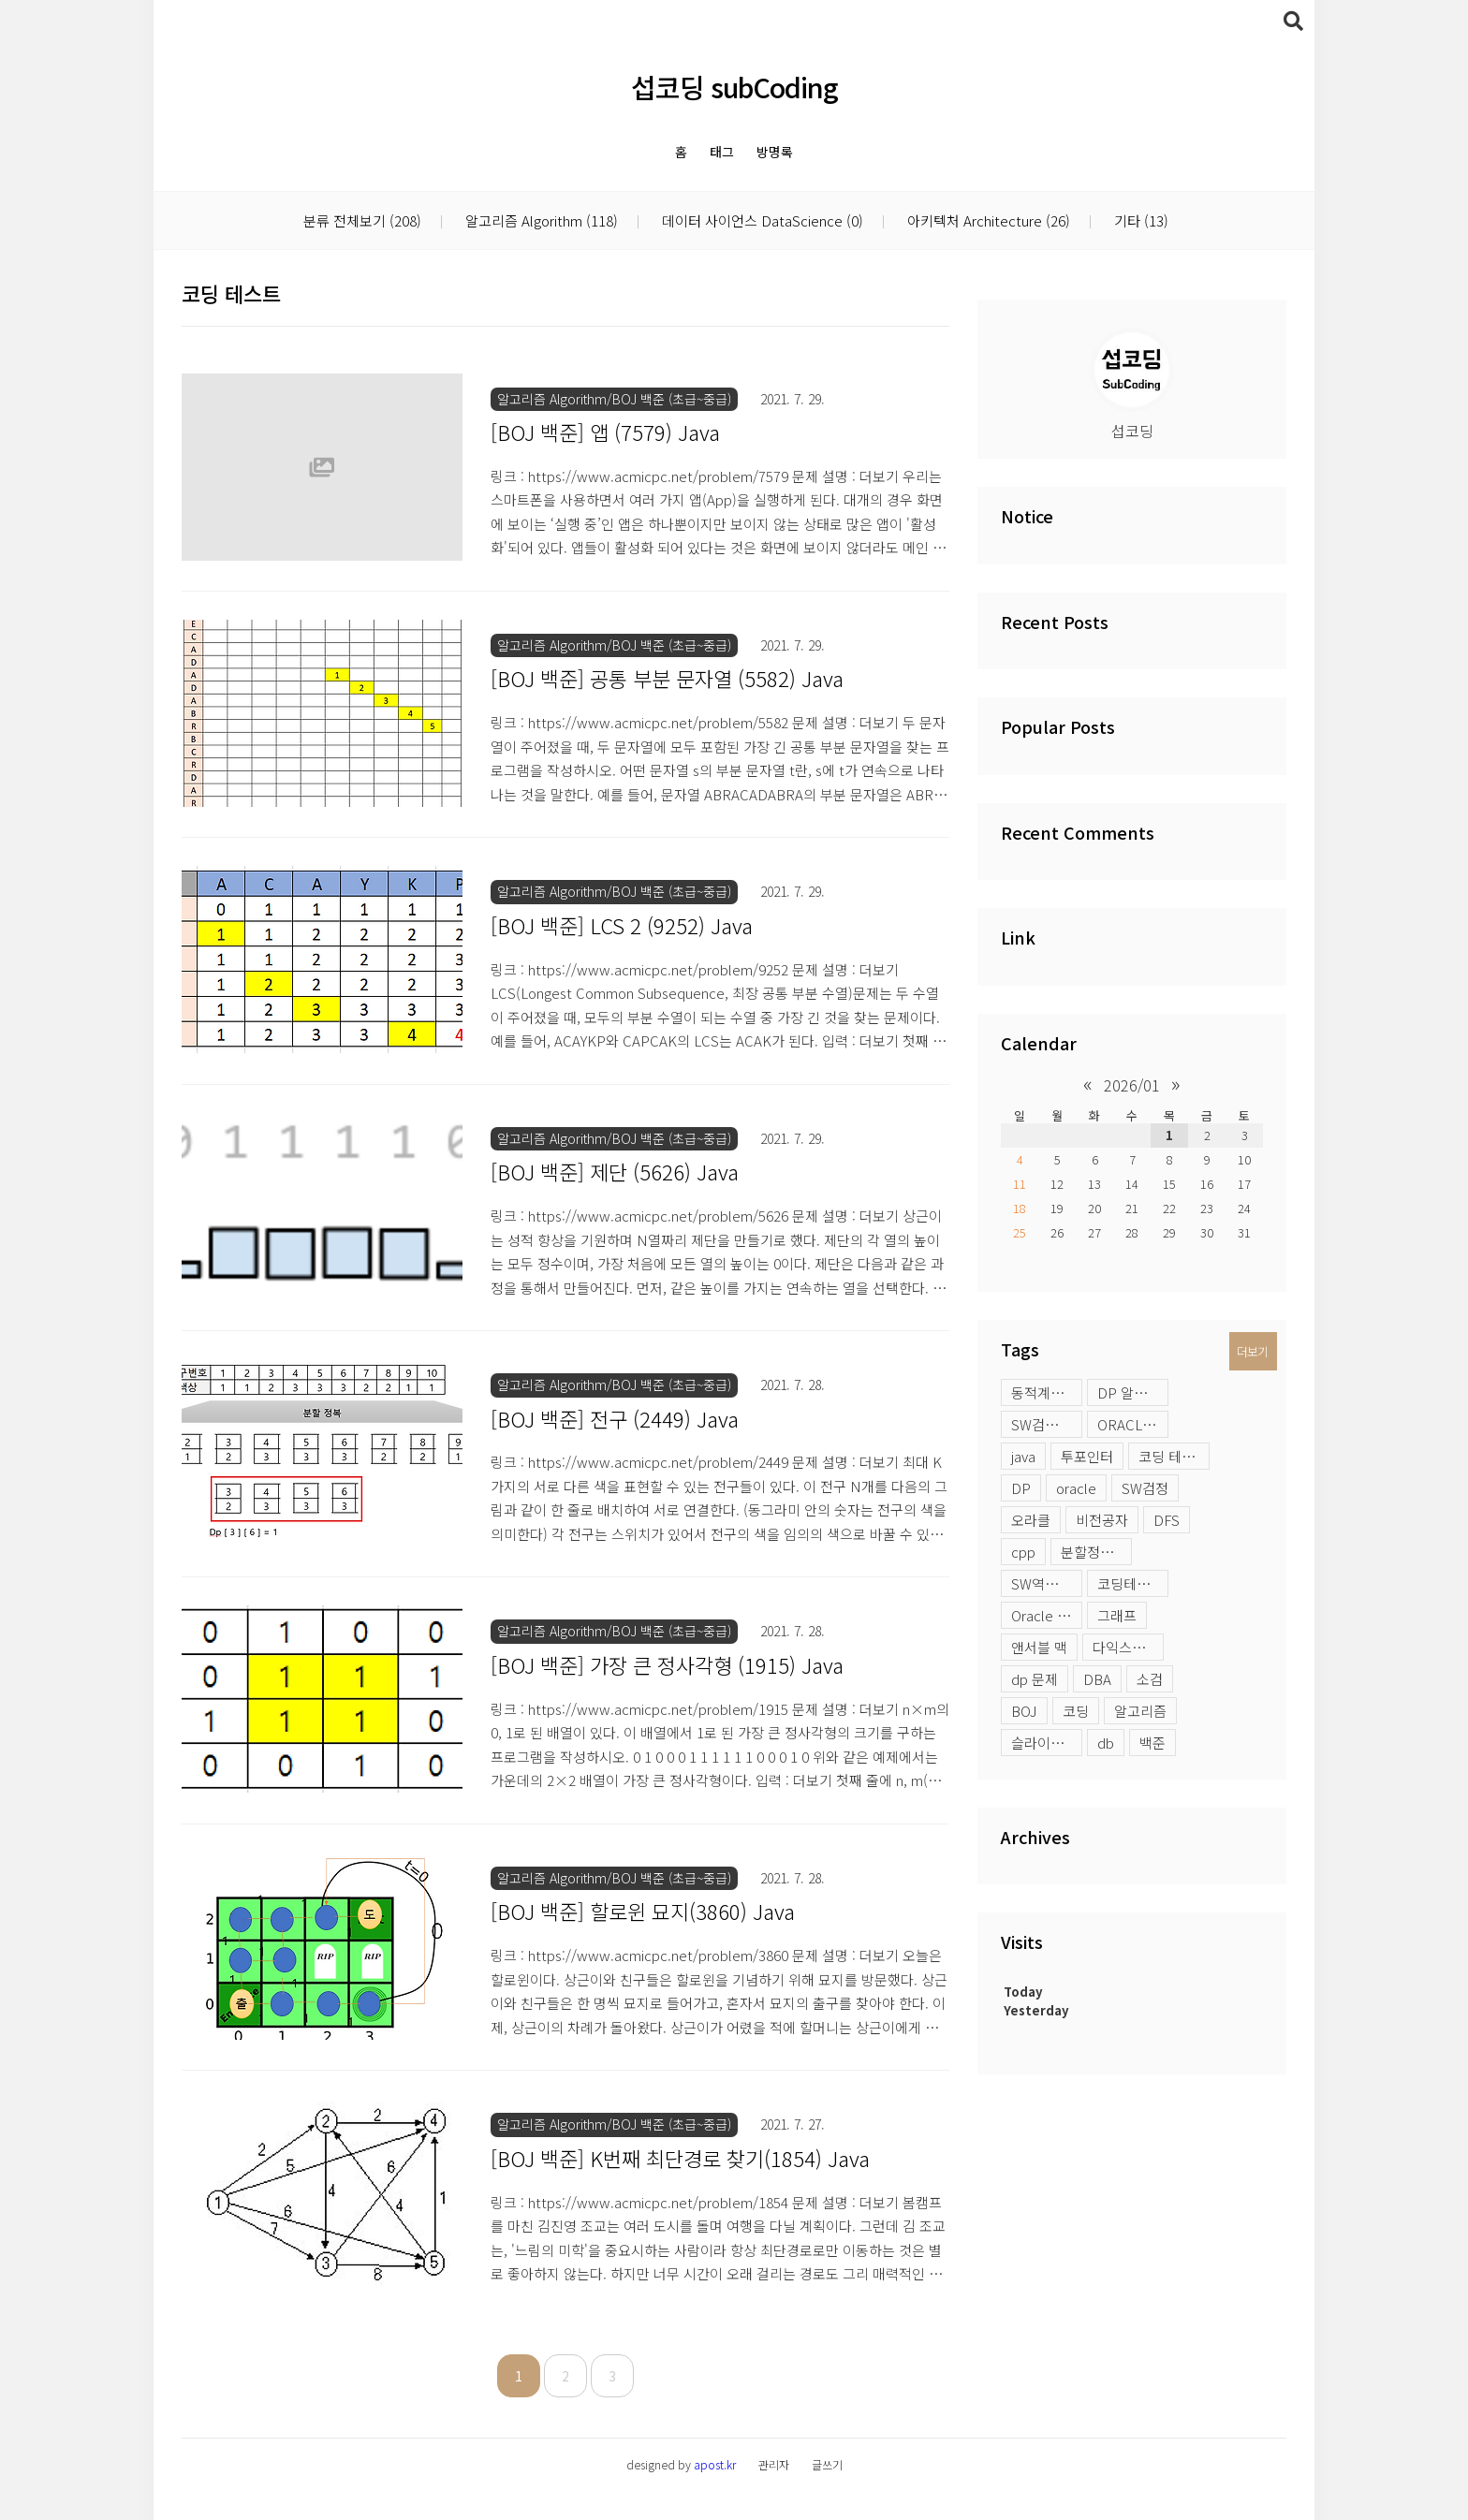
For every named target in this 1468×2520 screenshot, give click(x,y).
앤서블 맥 (1039, 1647)
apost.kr (715, 2464)
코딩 (1076, 1711)
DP (1021, 1488)
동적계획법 (1044, 1392)
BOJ (1024, 1711)
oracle (1076, 1488)
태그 (722, 151)
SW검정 (1145, 1488)
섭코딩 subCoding (734, 86)
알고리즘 (1140, 1711)
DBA (1097, 1679)
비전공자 (1102, 1520)
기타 (1139, 221)
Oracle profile (1046, 1615)
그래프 (1117, 1615)
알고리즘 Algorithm (540, 221)
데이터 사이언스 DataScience (760, 221)
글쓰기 (827, 2464)
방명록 (774, 151)
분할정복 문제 (1096, 1551)
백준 (1152, 1742)
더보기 (1252, 1351)
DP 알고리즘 (1132, 1392)
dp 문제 (1034, 1679)
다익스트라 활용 (1128, 1647)
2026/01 (1132, 1085)
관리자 (773, 2464)
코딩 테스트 (1173, 1456)
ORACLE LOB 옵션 (1132, 1424)
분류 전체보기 (362, 221)
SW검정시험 (1046, 1424)
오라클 (1030, 1520)
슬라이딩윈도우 (1046, 1742)
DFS (1166, 1520)
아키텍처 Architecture (986, 221)
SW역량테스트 (1046, 1583)
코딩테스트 (1130, 1583)
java (1023, 1456)
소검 (1150, 1679)
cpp (1023, 1551)
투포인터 (1087, 1456)
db (1105, 1742)
